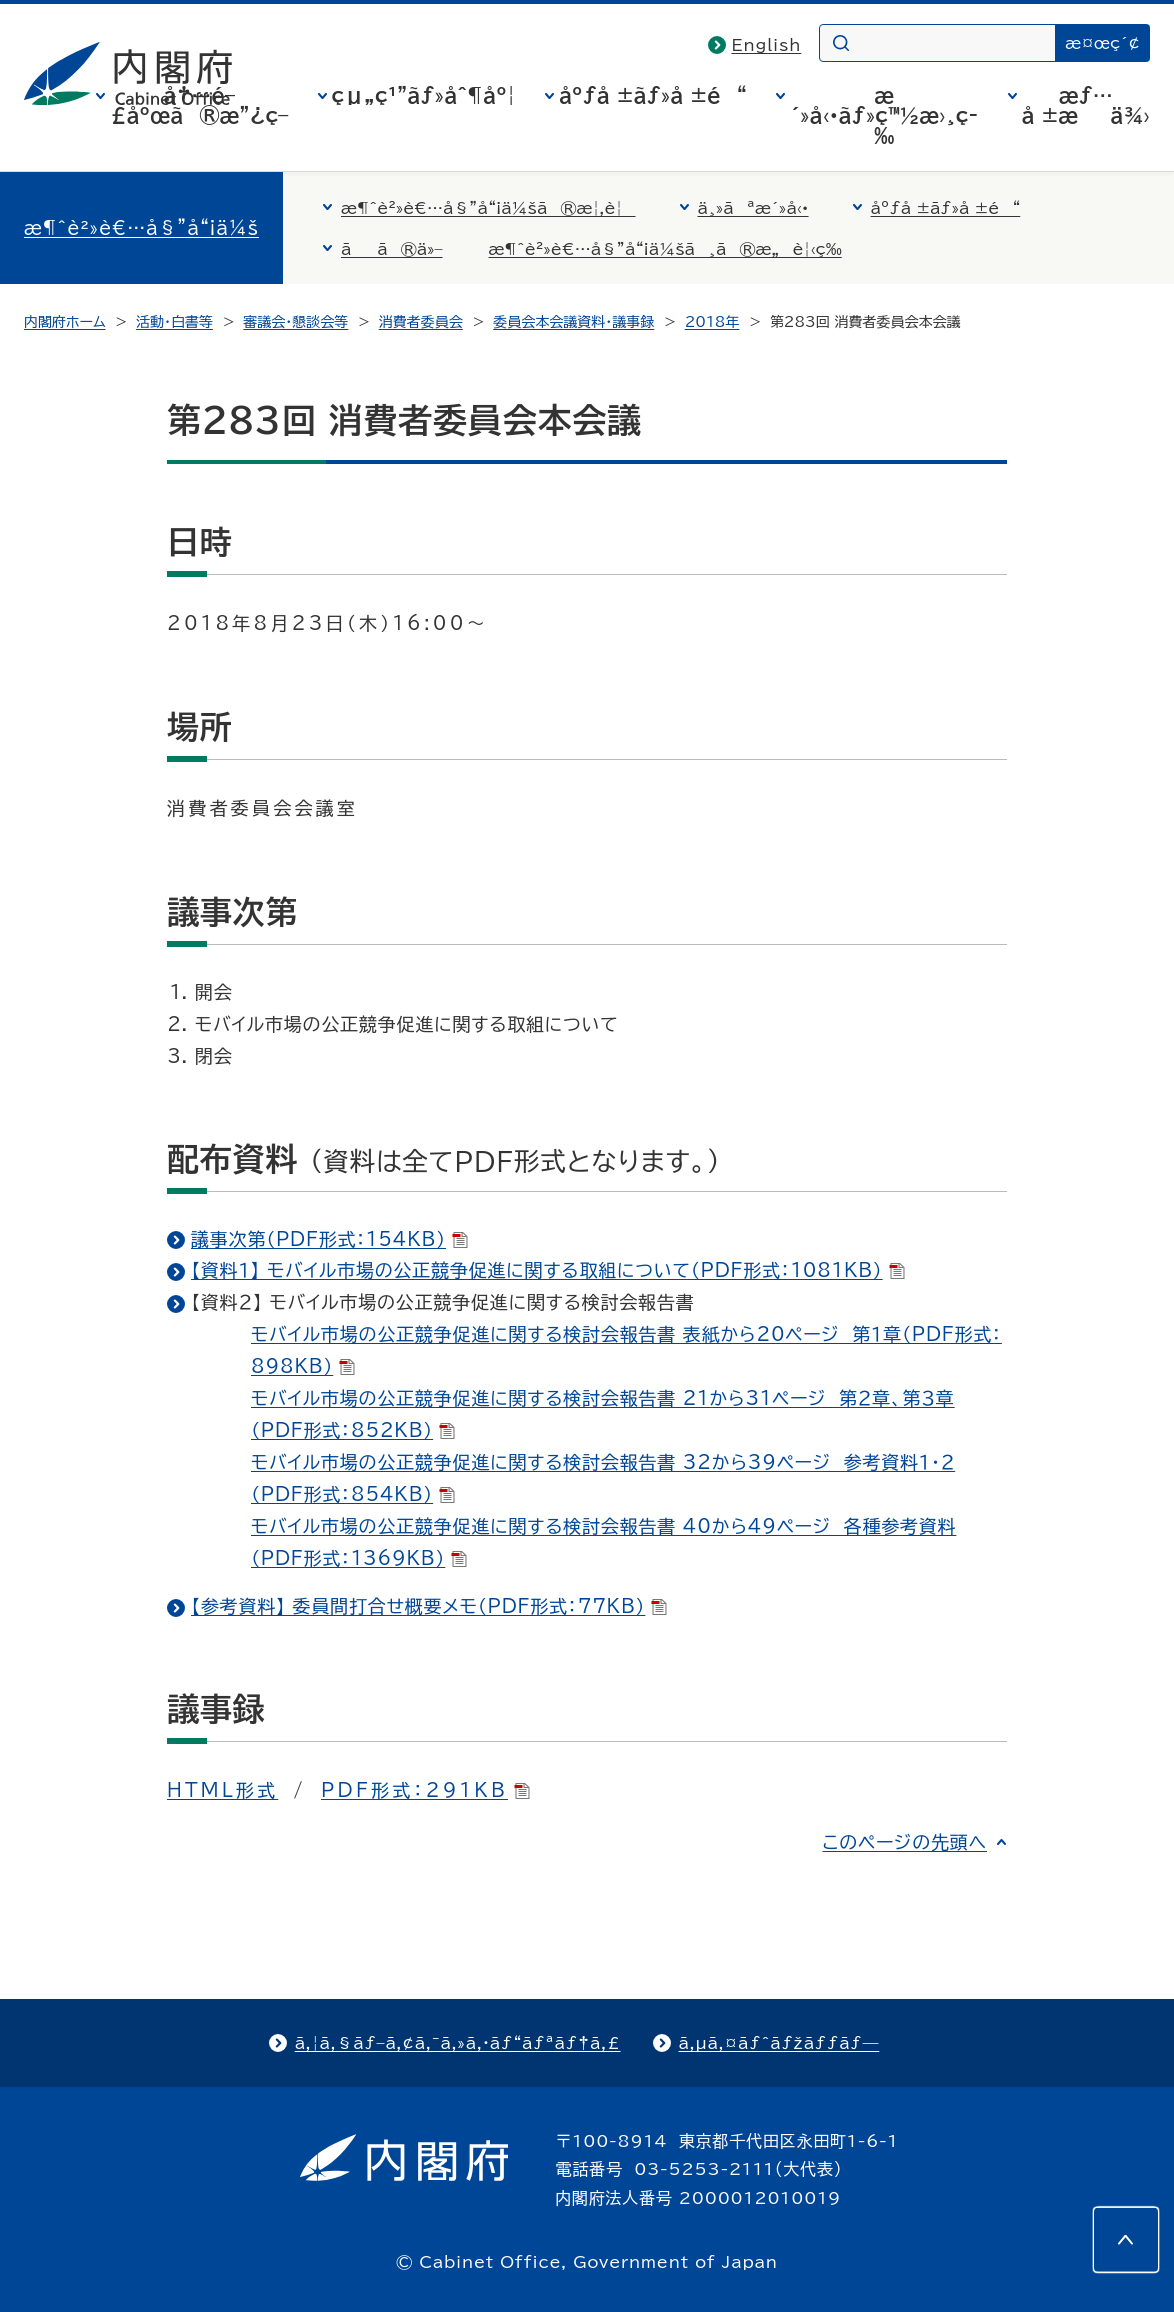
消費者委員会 (421, 322)
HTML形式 (222, 1790)
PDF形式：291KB (425, 1790)
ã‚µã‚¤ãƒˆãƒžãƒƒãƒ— (779, 2043)
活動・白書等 (174, 322)
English (767, 45)
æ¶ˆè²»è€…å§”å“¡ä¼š (141, 228)
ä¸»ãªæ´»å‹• (753, 208)
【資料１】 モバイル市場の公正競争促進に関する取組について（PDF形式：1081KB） (548, 1270)
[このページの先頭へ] (1126, 2240)
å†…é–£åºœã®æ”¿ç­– (199, 105)
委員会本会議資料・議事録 (573, 322)
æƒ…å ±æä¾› (1086, 105)
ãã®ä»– (392, 249)
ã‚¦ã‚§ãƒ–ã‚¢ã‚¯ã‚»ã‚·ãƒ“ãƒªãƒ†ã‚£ (458, 2043)
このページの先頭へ (904, 1842)
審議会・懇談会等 (295, 322)
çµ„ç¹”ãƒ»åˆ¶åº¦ (424, 95)
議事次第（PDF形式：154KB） (329, 1239)
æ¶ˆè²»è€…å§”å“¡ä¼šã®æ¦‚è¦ (488, 208)
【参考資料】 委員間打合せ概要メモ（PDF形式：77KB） (429, 1606)
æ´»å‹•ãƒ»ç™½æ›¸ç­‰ (884, 115)
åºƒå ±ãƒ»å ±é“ (653, 95)
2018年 (712, 322)
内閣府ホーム (64, 322)
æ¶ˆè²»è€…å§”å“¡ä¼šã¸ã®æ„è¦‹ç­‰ (665, 249)
